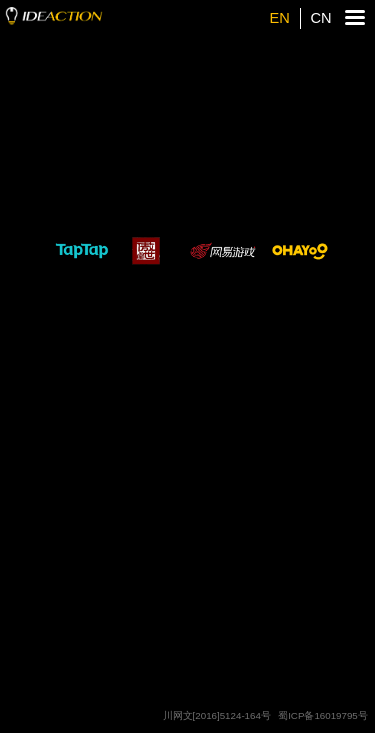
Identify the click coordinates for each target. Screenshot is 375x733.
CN (320, 18)
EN (280, 18)
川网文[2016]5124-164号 (217, 715)
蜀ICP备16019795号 (323, 715)
